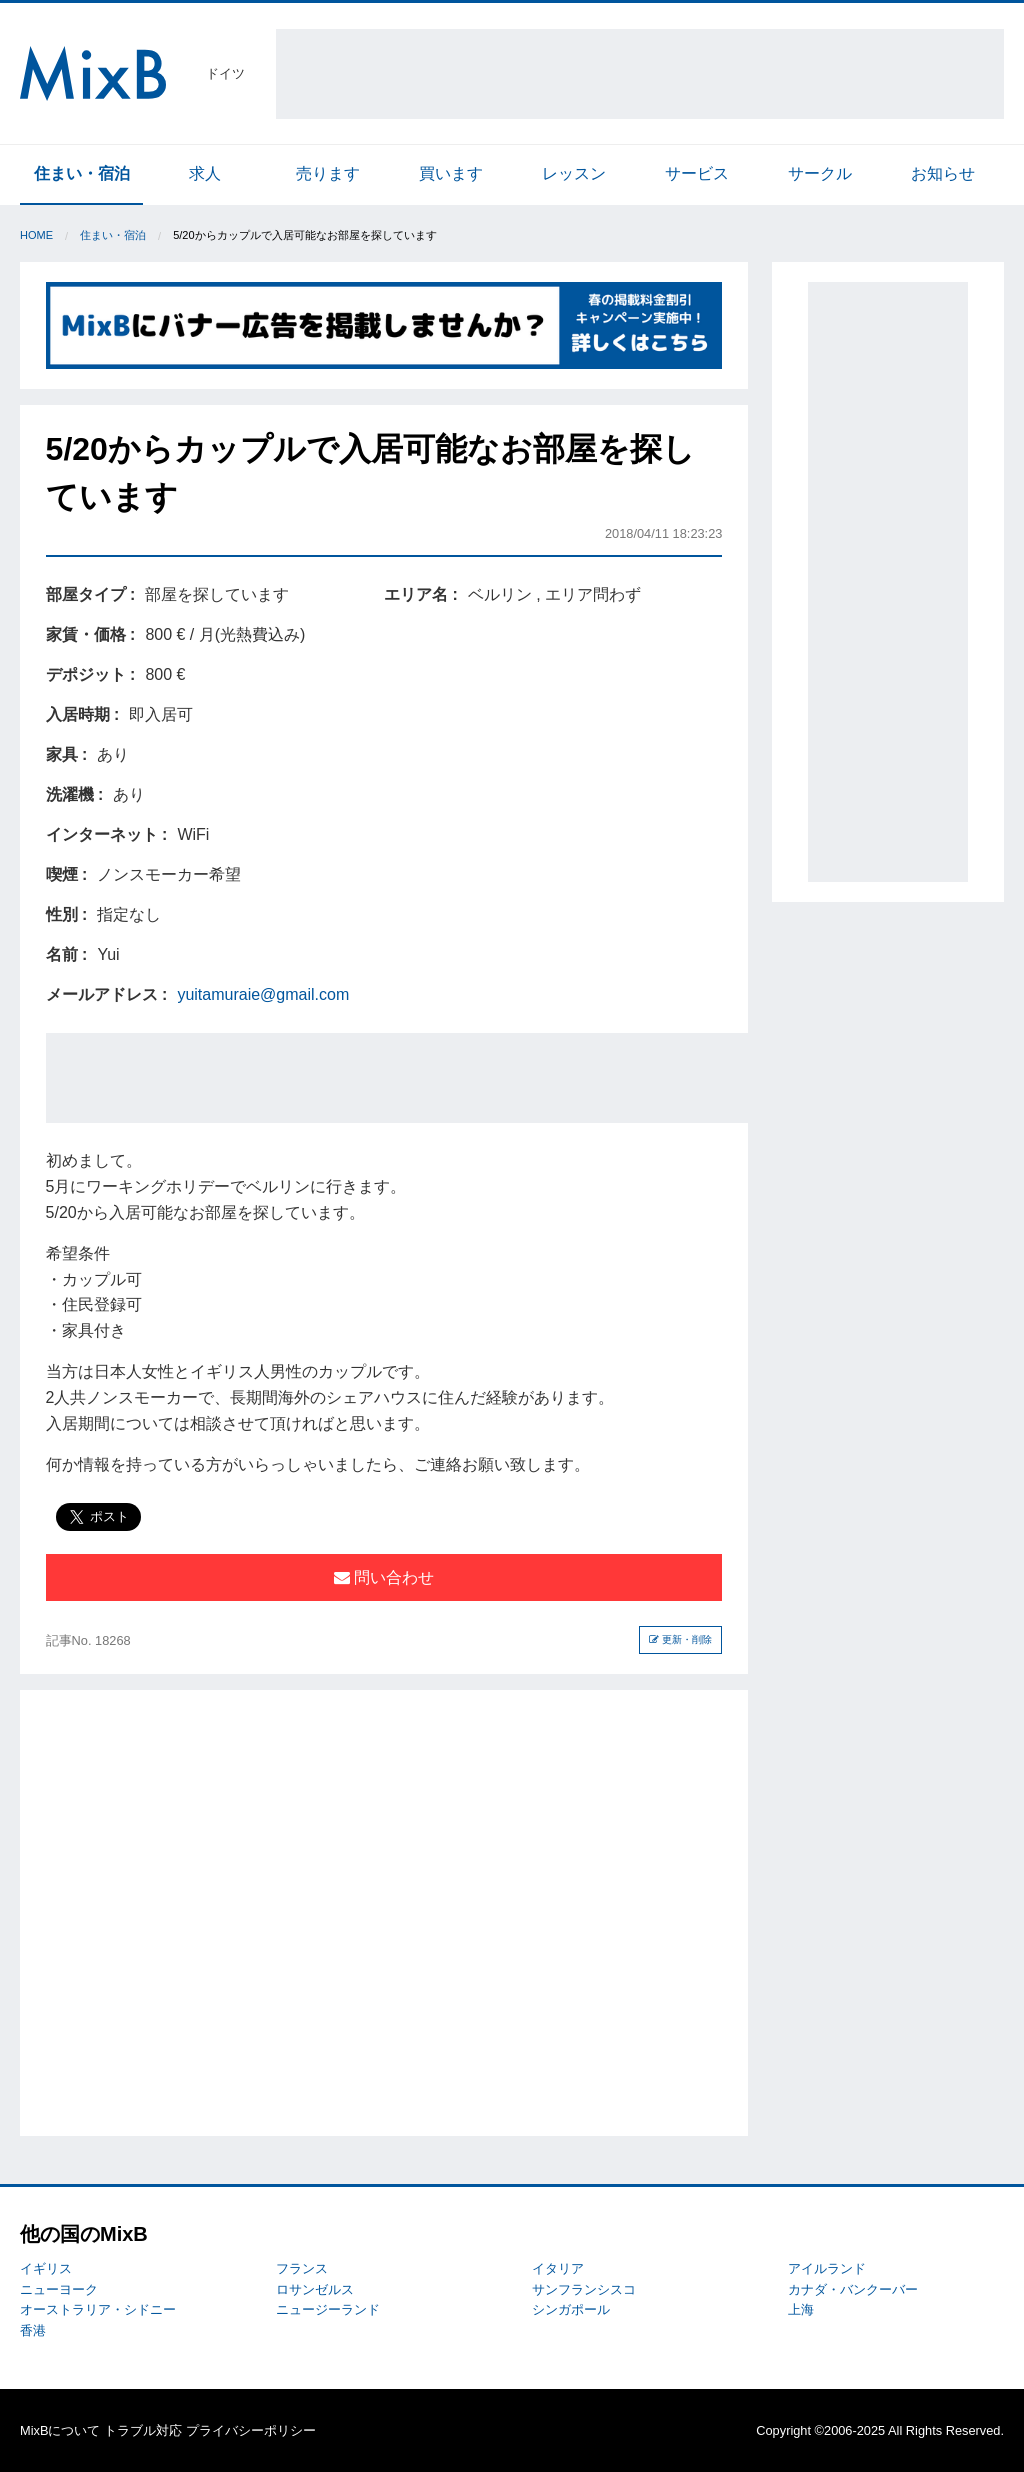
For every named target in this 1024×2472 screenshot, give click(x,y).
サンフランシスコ (584, 2289)
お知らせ (943, 173)
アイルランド (827, 2268)
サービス (697, 173)
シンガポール (571, 2309)
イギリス (46, 2268)
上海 (801, 2309)
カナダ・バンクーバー (853, 2289)
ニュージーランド (328, 2309)
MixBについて (60, 2430)
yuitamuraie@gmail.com (263, 994)
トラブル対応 (143, 2430)
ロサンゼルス (315, 2289)
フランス (302, 2268)
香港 (33, 2330)
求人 (205, 173)
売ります (328, 173)
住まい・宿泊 (82, 173)
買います (451, 173)
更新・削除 (680, 1639)
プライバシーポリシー (251, 2430)
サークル (820, 173)
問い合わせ (384, 1577)
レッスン (574, 173)
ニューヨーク (59, 2289)
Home (36, 235)
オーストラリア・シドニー (98, 2309)
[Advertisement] (640, 74)
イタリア (558, 2268)
